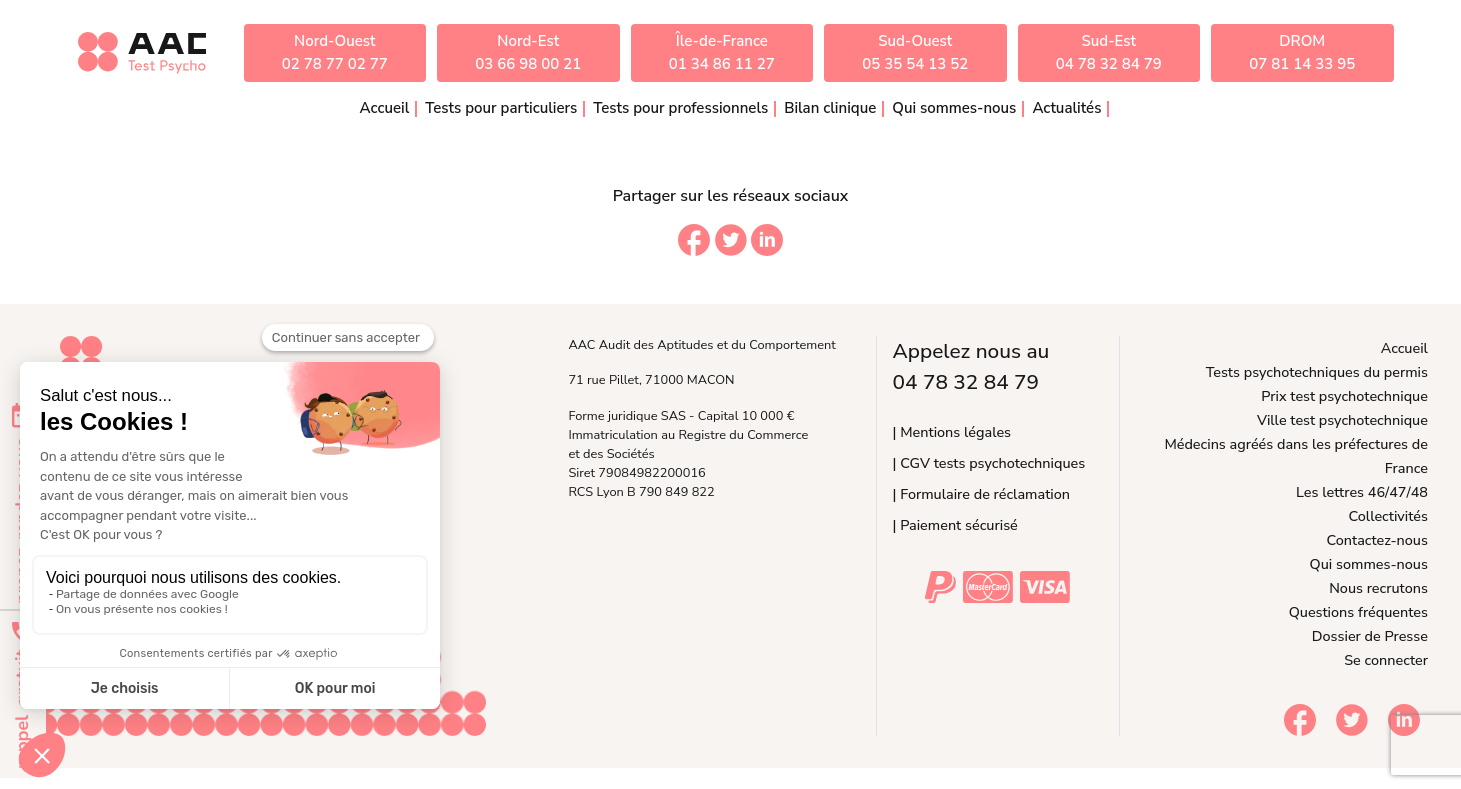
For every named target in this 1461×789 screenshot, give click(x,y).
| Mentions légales (952, 432)
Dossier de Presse (1370, 636)
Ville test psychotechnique (1342, 420)
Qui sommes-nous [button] (954, 108)
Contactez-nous (1377, 540)
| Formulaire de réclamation (981, 494)
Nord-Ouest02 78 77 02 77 (335, 52)
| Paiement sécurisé (955, 525)
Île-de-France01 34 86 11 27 (722, 52)
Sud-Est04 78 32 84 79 (1109, 52)
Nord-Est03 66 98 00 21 (528, 52)
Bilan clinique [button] (830, 108)
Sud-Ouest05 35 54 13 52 (915, 52)
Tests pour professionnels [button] (680, 108)
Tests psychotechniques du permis (1317, 372)
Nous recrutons (1378, 588)
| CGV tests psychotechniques (989, 463)
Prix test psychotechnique (1344, 396)
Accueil (385, 108)
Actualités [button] (1066, 108)
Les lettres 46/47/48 (1362, 492)
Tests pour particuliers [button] (501, 108)
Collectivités (1388, 516)
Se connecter (1386, 660)
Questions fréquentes (1358, 612)
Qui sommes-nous (1369, 564)
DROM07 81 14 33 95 (1302, 52)
